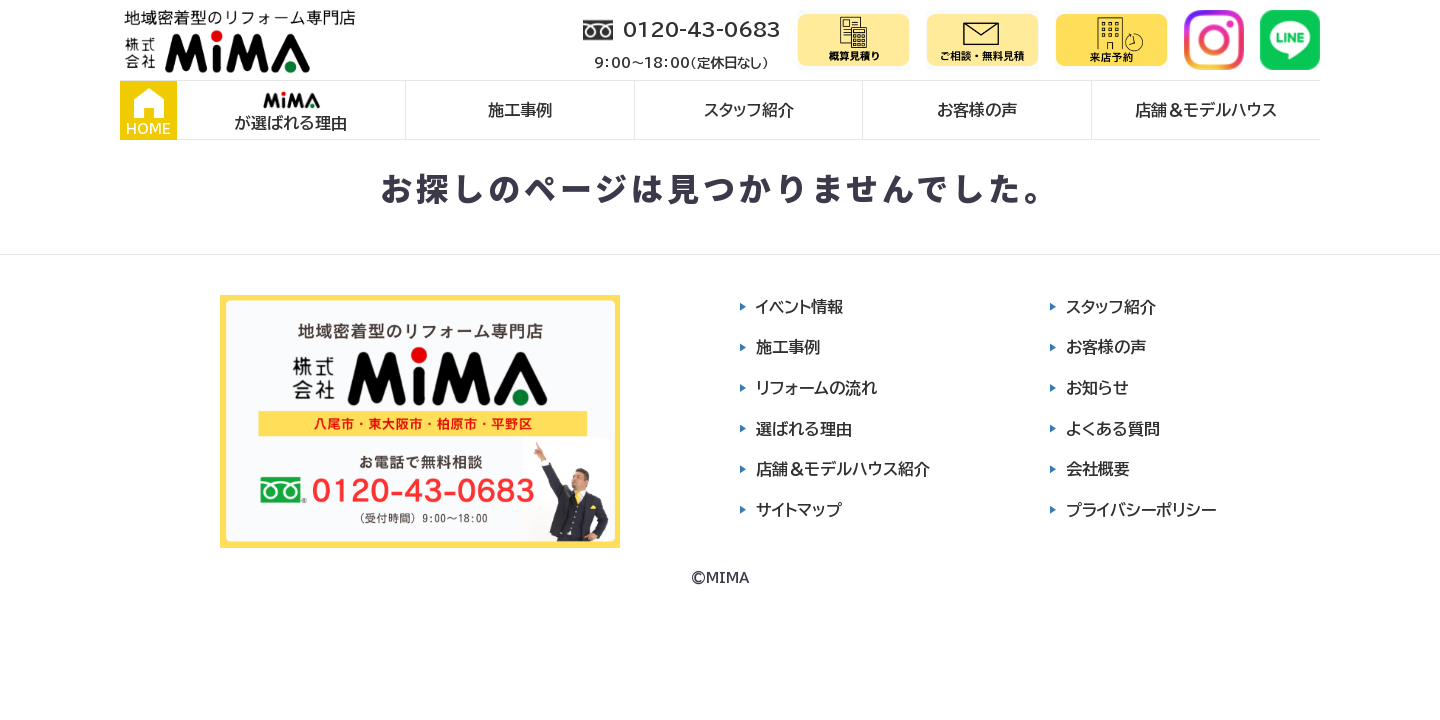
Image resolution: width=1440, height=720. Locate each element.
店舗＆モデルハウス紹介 (843, 469)
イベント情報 (799, 307)
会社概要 (1098, 469)
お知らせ (1097, 388)
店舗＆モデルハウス (1206, 110)
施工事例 (520, 110)
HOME (148, 112)
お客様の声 (977, 110)
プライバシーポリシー (1141, 510)
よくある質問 (1113, 429)
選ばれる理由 (804, 429)
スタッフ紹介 (749, 110)
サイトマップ (799, 510)
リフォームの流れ (816, 388)
